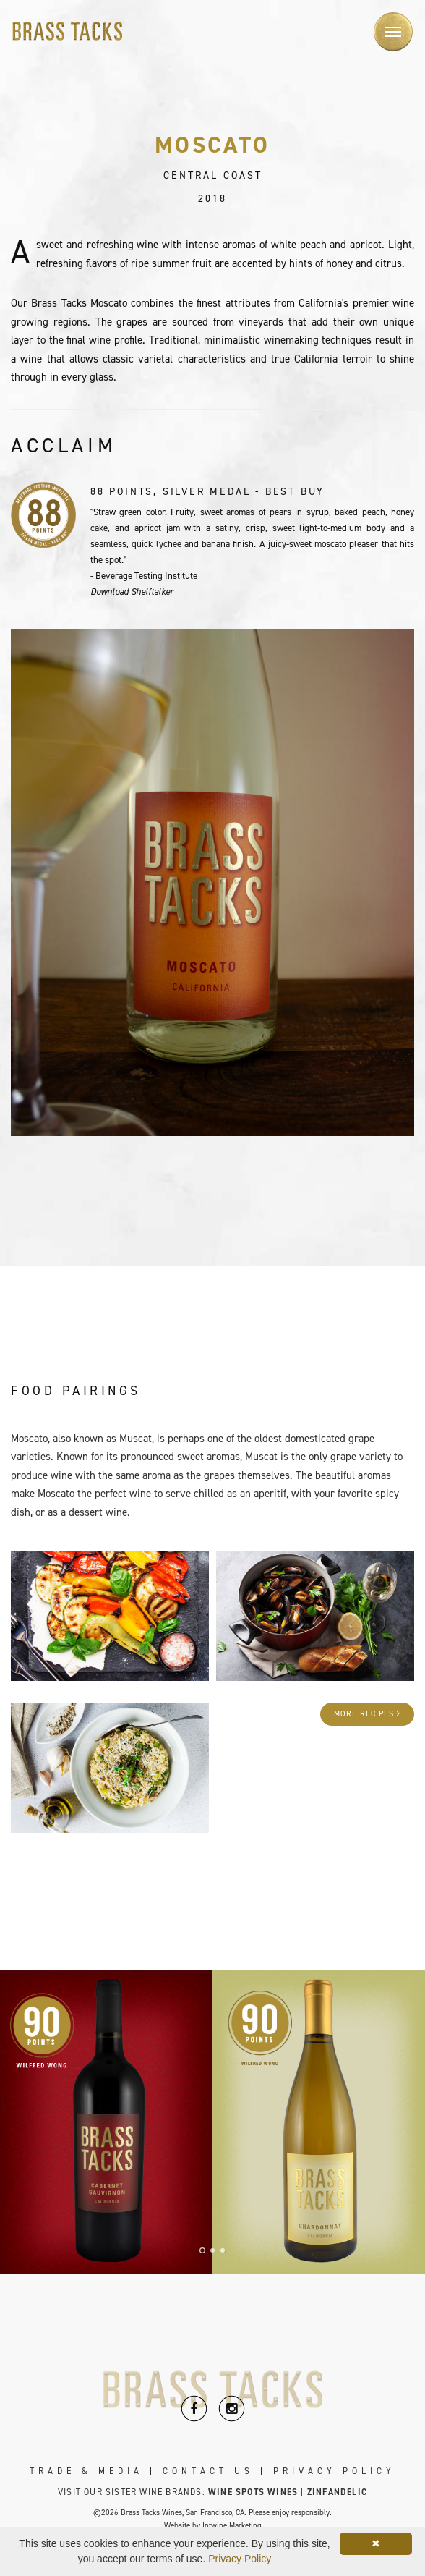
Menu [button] (387, 23)
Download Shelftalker (131, 591)
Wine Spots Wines (253, 2492)
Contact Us (208, 2471)
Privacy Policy (334, 2471)
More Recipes (367, 1713)
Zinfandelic (337, 2492)
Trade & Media (86, 2471)
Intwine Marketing (232, 2525)
